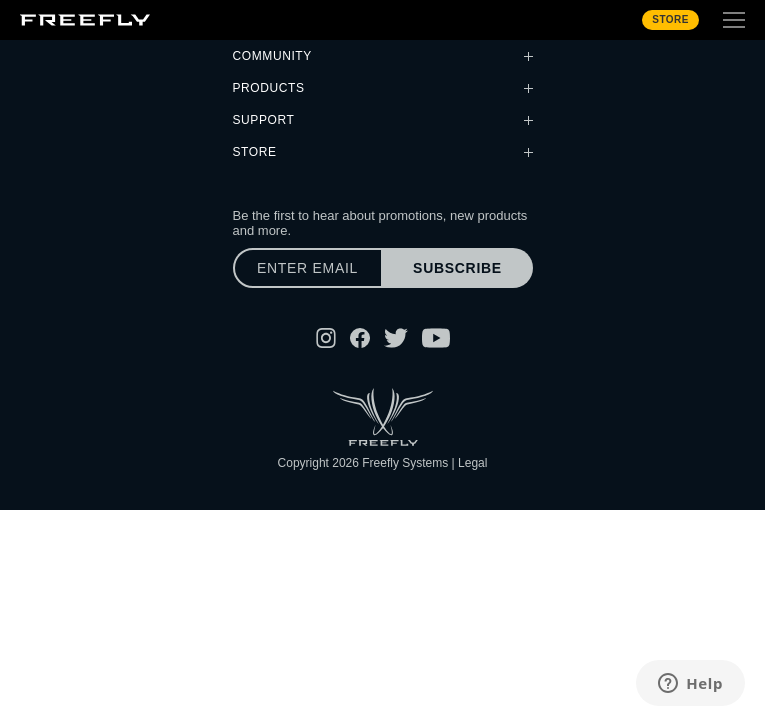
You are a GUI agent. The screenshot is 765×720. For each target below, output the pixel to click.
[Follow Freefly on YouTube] (436, 338)
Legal (472, 463)
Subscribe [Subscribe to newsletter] (457, 268)
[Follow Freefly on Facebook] (360, 338)
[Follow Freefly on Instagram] (326, 338)
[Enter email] (308, 268)
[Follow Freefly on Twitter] (396, 338)
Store (670, 19)
